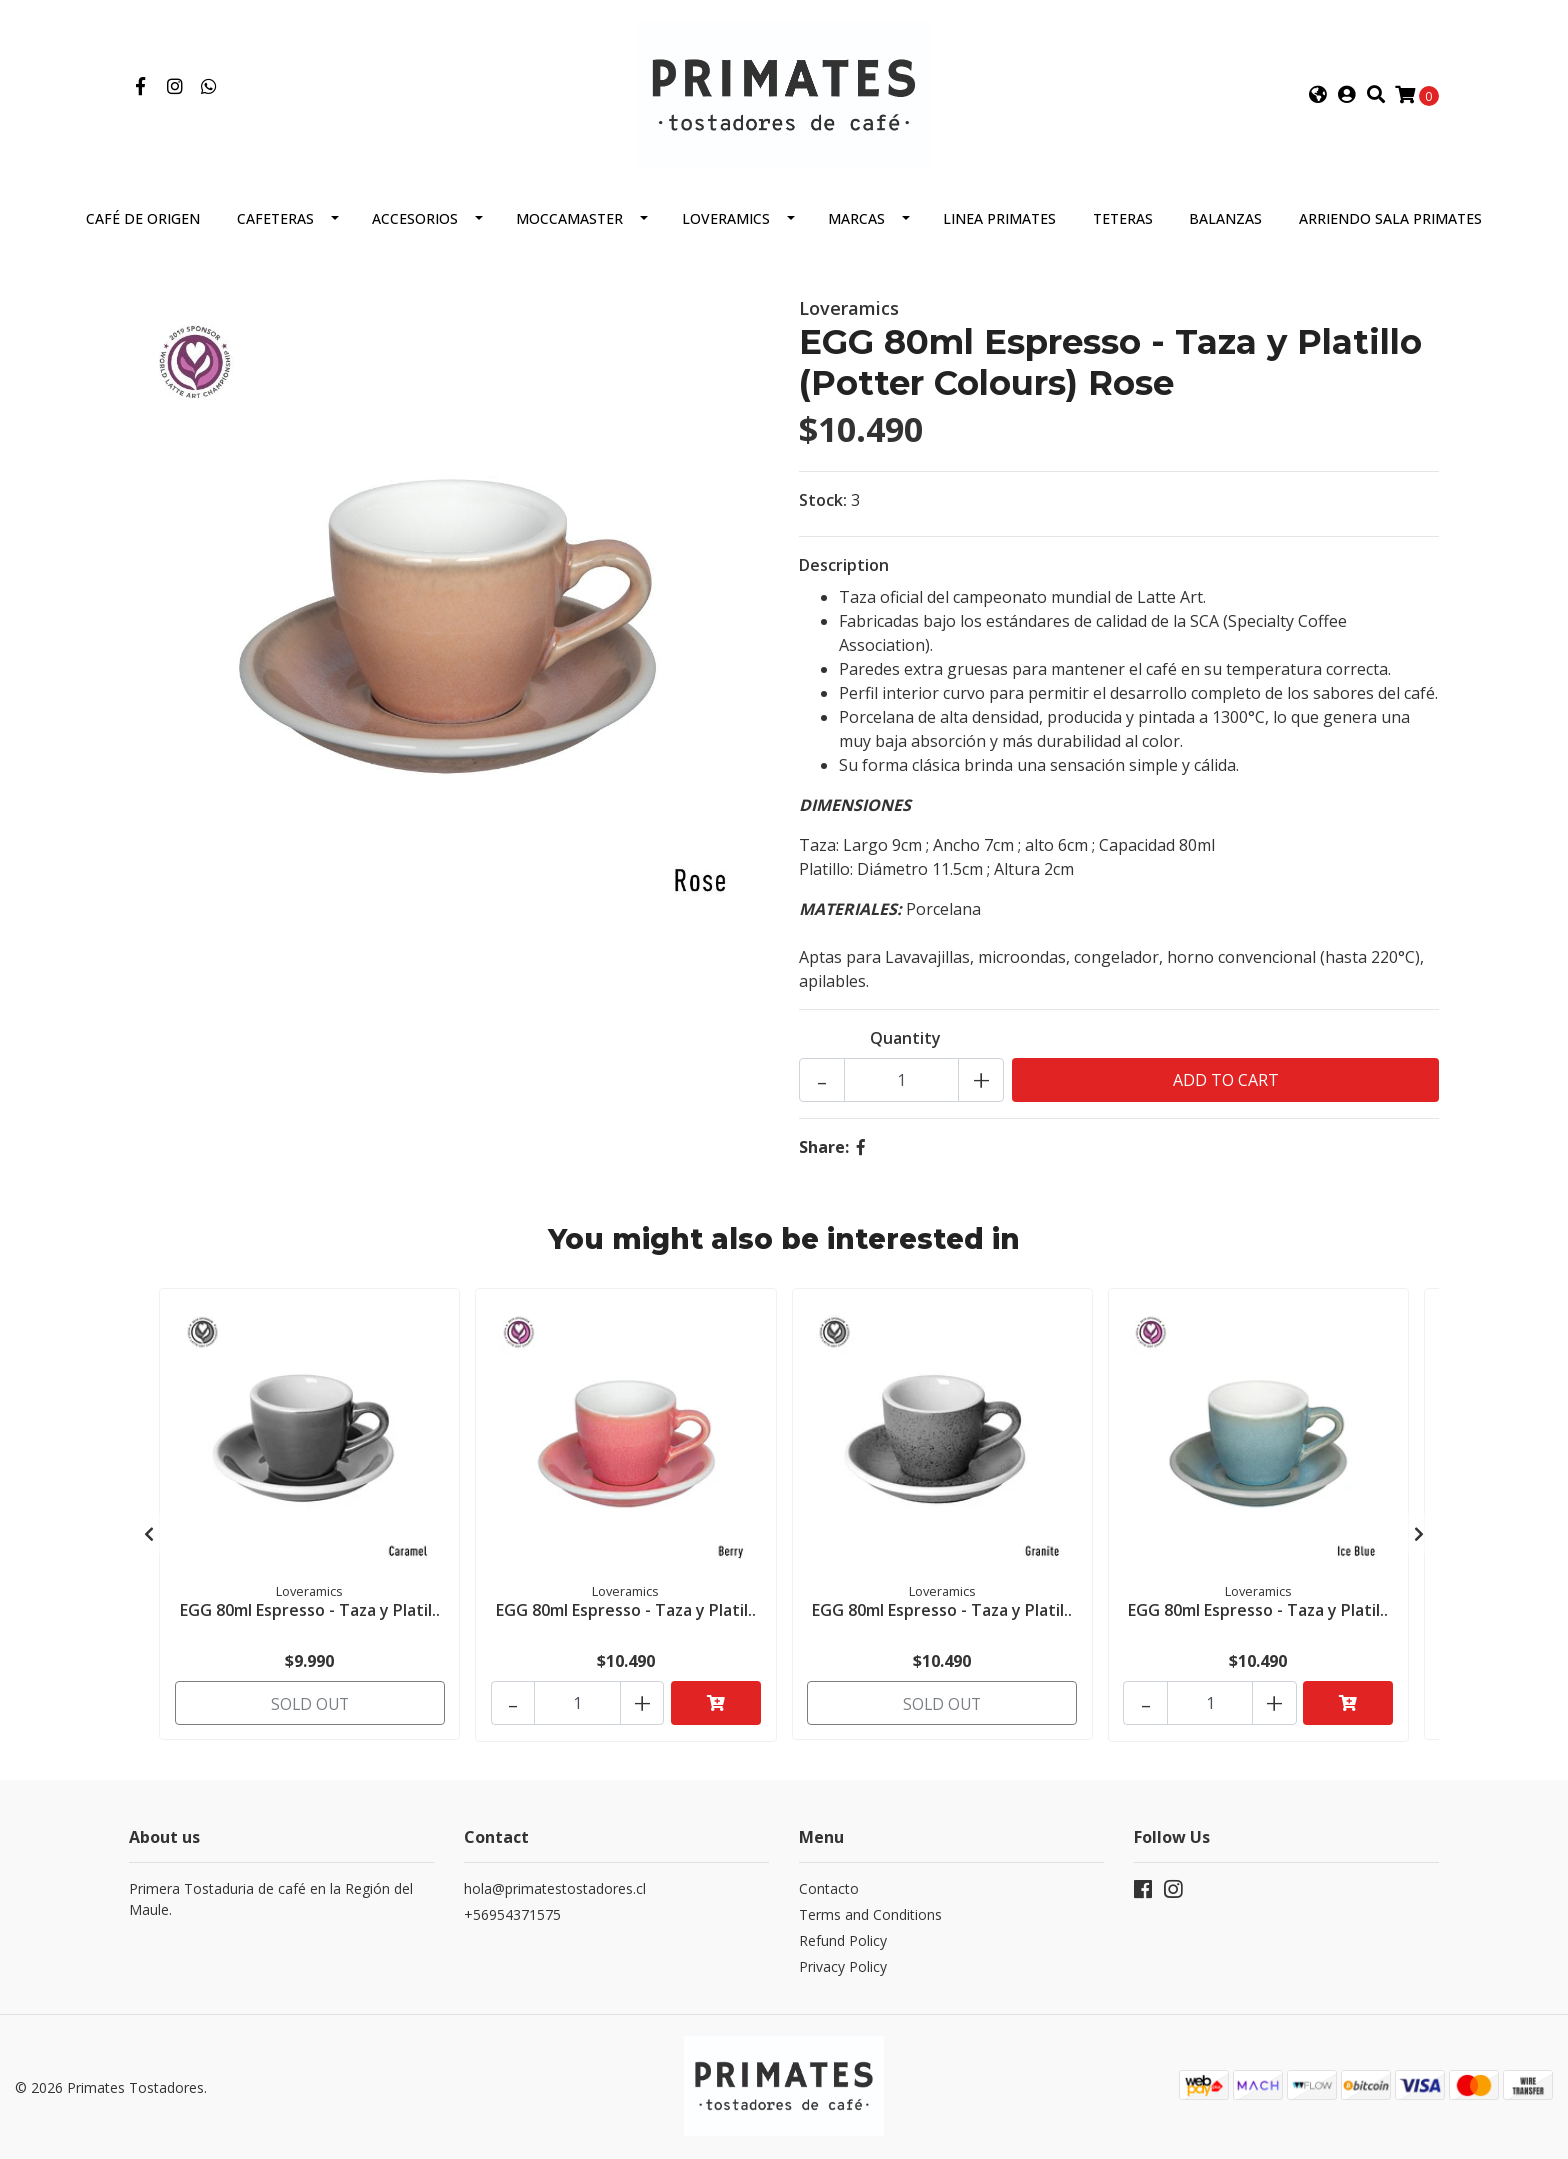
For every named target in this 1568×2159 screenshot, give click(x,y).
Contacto (829, 1890)
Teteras (1123, 226)
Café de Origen (143, 226)
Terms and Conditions (870, 1916)
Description (844, 573)
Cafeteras (275, 226)
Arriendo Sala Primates (1390, 226)
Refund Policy (843, 1942)
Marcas (856, 226)
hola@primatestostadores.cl (555, 1890)
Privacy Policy (843, 1968)
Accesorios (415, 226)
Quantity (905, 1046)
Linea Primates (999, 226)
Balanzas (1225, 226)
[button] (1318, 99)
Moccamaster (569, 226)
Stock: (823, 508)
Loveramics (726, 226)
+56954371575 (512, 1916)
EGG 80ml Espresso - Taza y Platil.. (310, 1617)
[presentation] (149, 1539)
